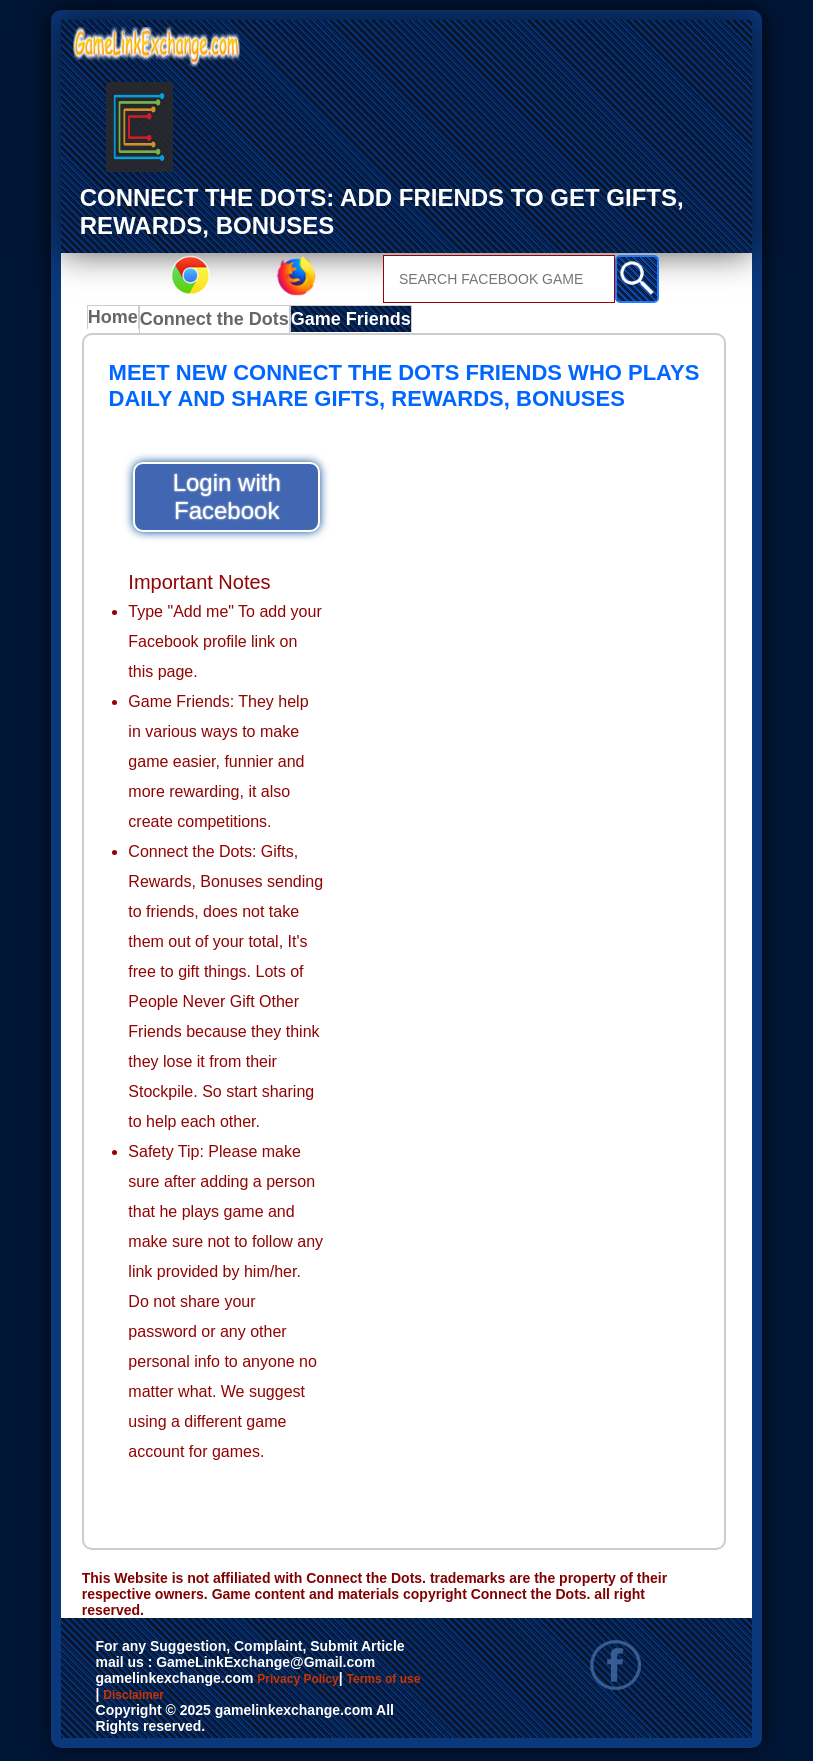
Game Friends (342, 322)
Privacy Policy (318, 1683)
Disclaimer (263, 1704)
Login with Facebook (227, 499)
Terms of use (151, 1704)
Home (117, 322)
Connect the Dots (217, 322)
